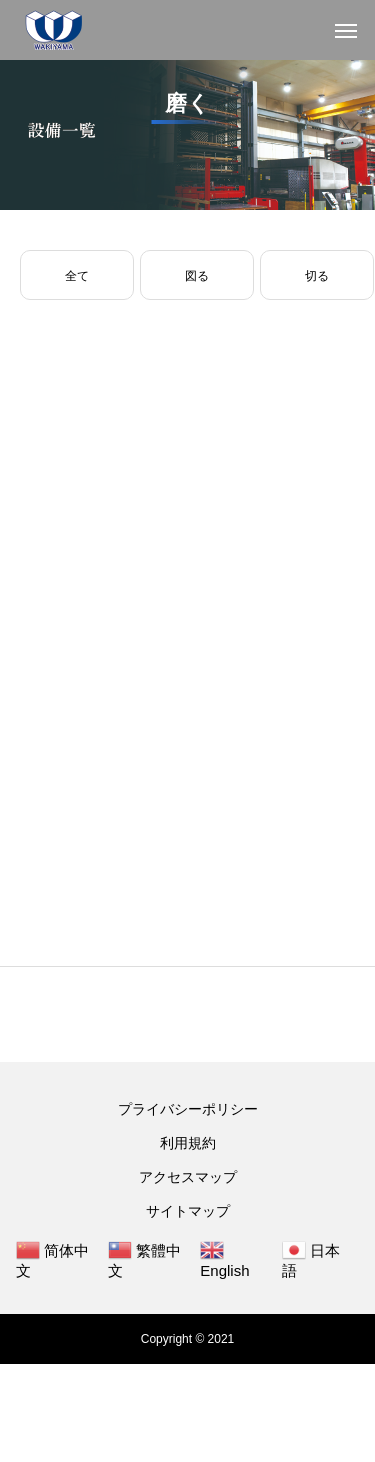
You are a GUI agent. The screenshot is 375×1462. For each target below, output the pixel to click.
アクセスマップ (188, 1177)
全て (77, 276)
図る (197, 276)
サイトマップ (188, 1211)
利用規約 (188, 1143)
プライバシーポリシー (188, 1109)
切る (317, 276)
